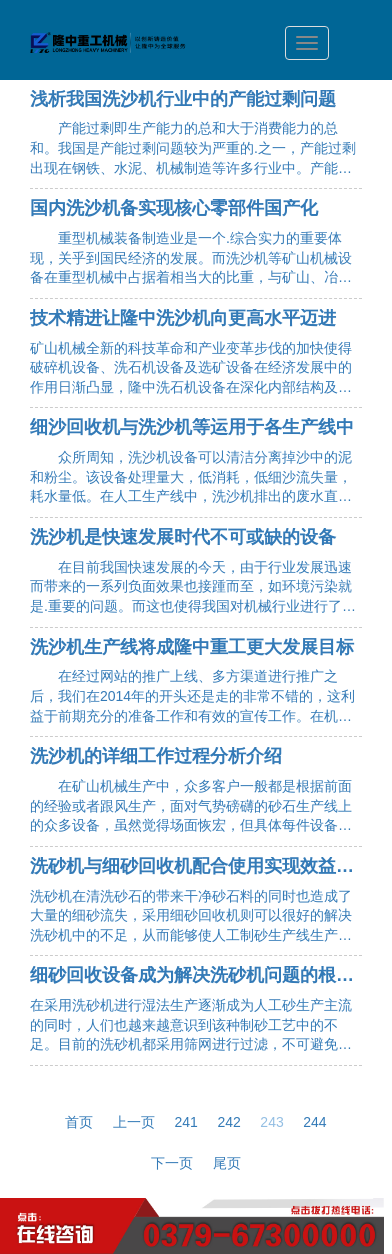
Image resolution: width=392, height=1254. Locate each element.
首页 (79, 1122)
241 (186, 1122)
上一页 (134, 1122)
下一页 (172, 1163)
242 (228, 1122)
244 (314, 1122)
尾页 (227, 1163)
